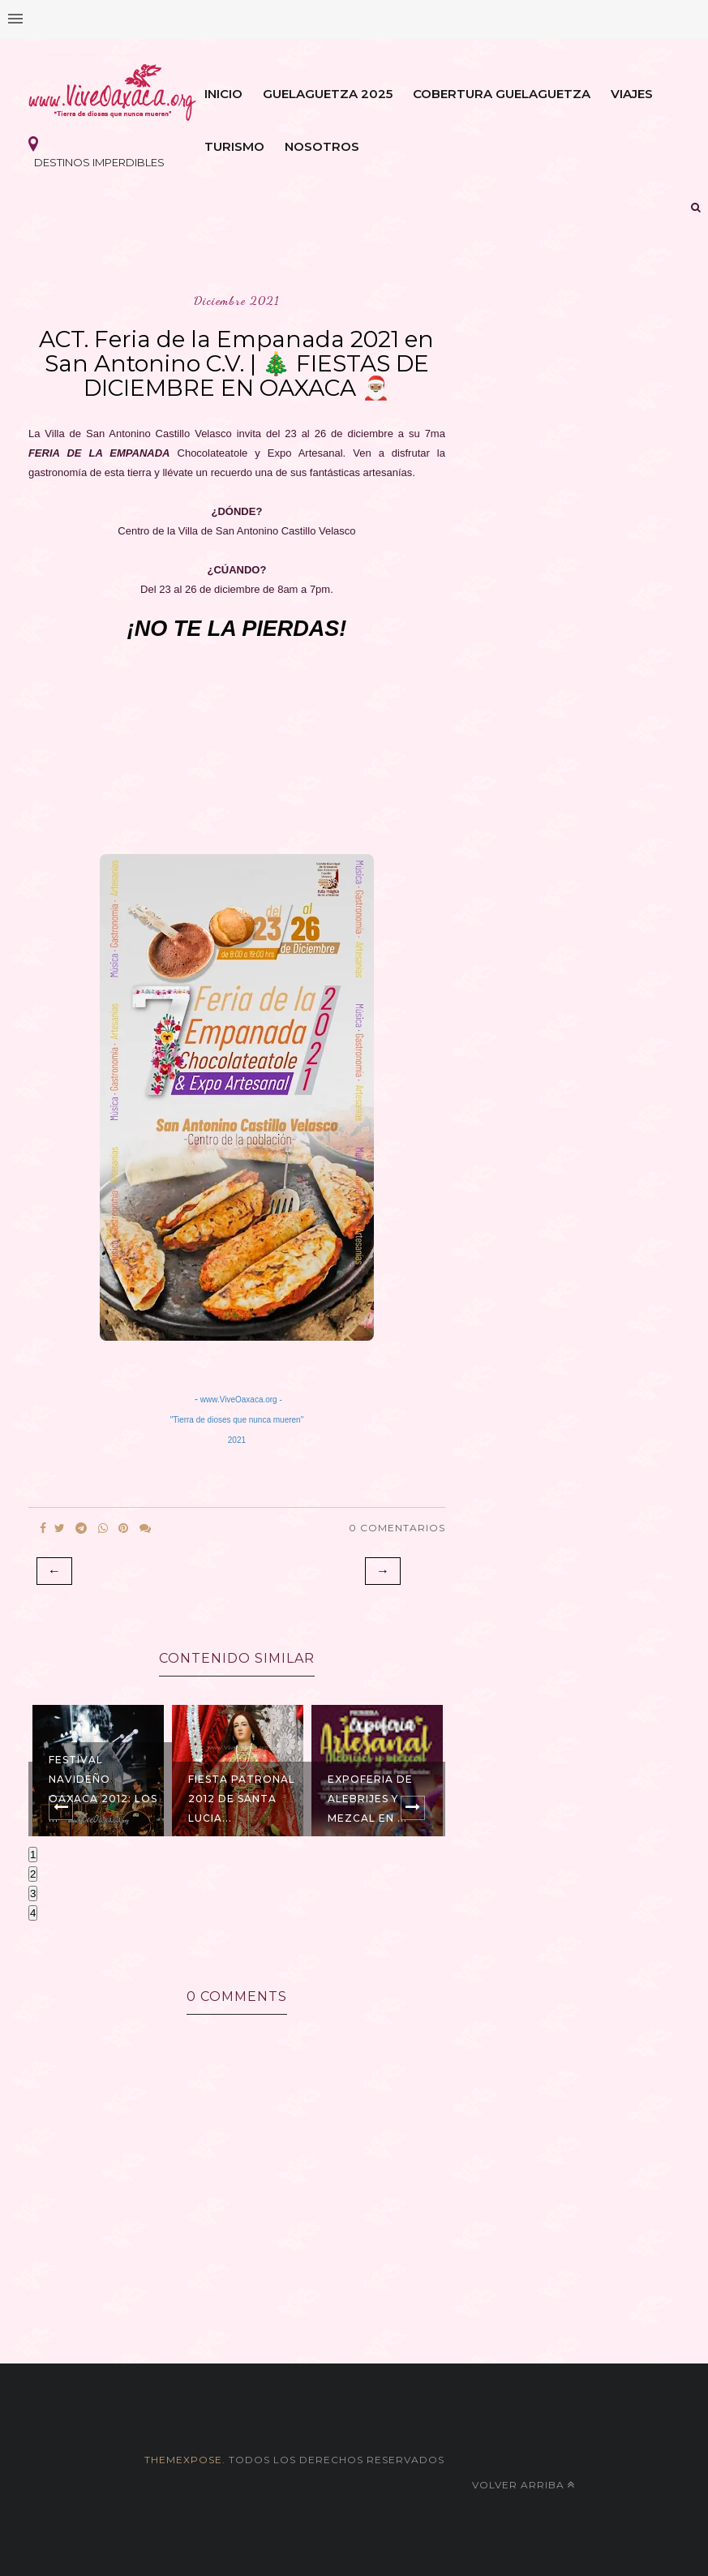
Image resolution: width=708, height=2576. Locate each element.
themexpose (183, 2460)
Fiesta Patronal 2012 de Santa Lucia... (241, 1798)
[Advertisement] (236, 743)
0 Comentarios (397, 1528)
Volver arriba (523, 2485)
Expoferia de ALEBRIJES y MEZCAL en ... (370, 1798)
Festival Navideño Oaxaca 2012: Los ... (103, 1789)
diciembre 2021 (236, 300)
